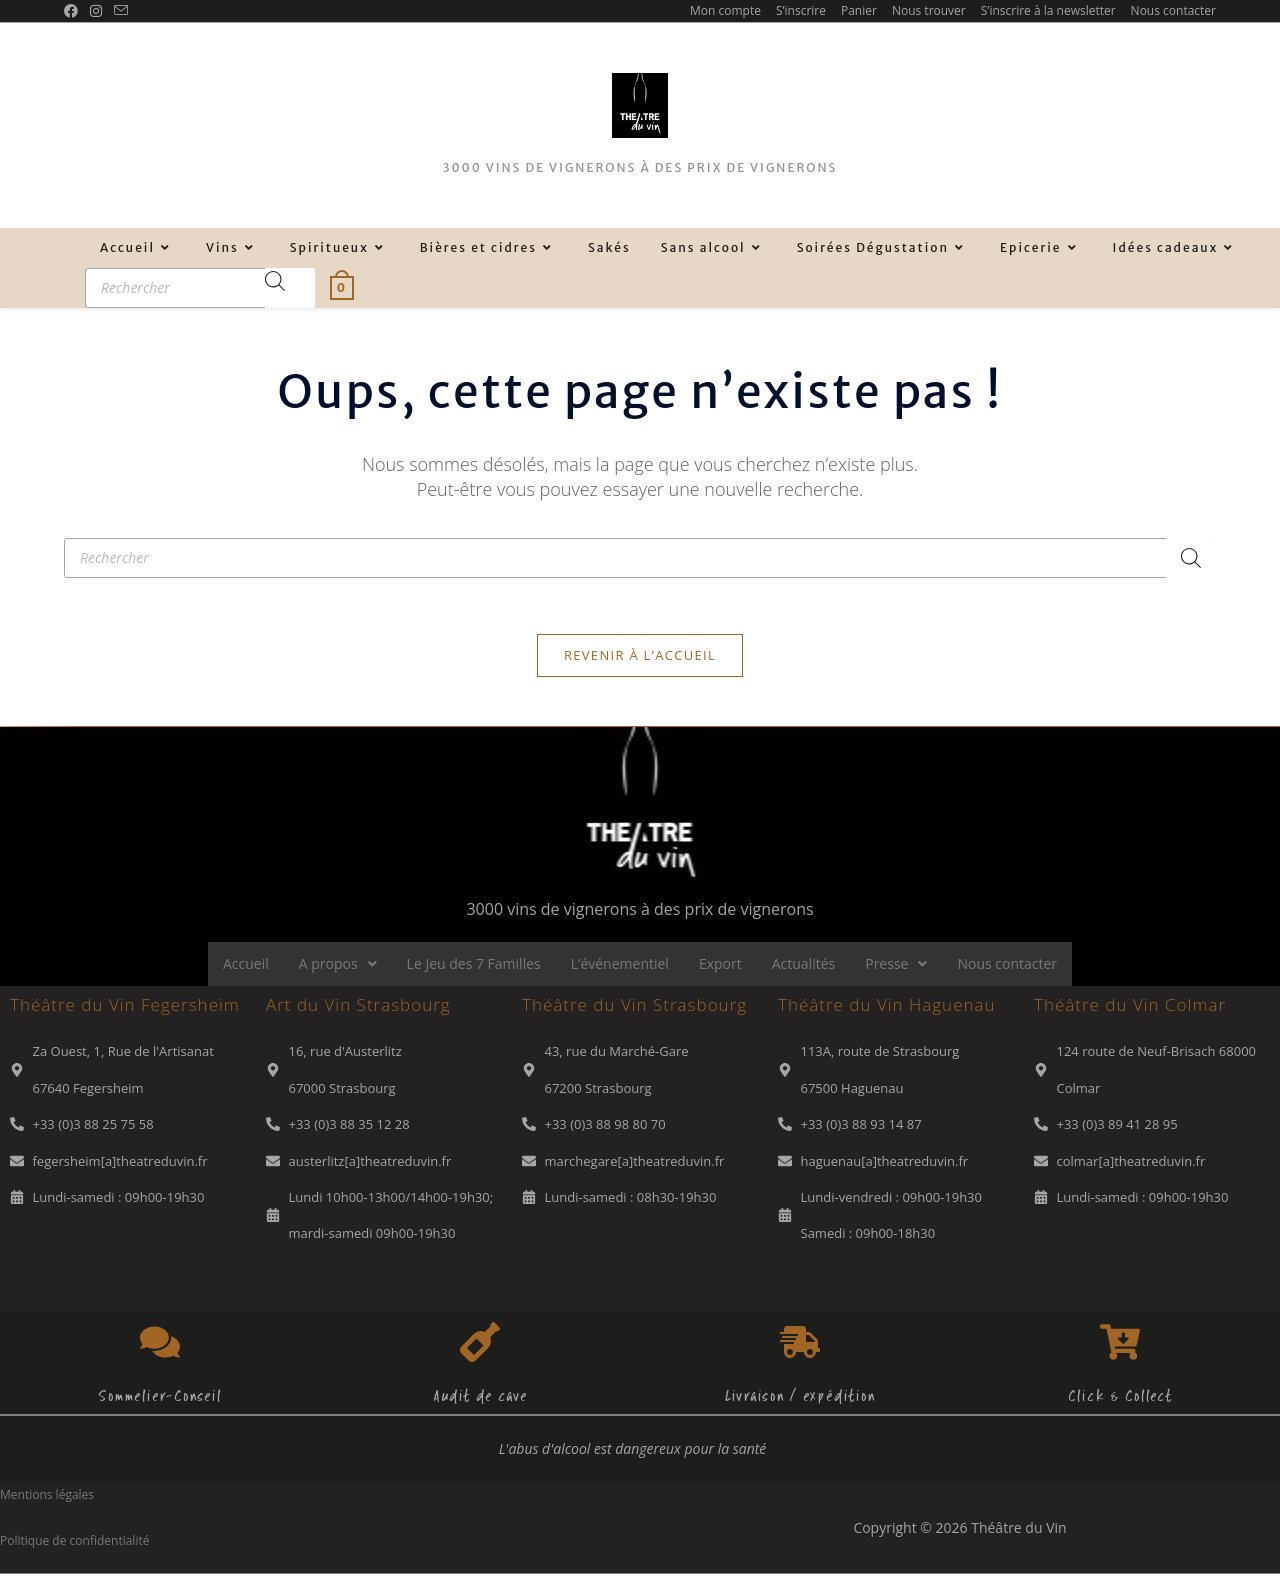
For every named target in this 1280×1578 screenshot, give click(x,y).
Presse (896, 967)
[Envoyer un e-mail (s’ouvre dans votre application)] (121, 11)
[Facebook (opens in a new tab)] (74, 11)
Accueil (246, 967)
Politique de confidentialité (74, 1544)
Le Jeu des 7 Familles (474, 967)
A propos (338, 967)
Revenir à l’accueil (640, 659)
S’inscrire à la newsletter (1048, 10)
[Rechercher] (290, 288)
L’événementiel (620, 967)
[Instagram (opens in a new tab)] (96, 11)
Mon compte (725, 10)
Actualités (804, 967)
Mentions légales (47, 1498)
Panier (859, 10)
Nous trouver (929, 10)
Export (720, 967)
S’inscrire (801, 10)
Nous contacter (1173, 10)
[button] (338, 968)
